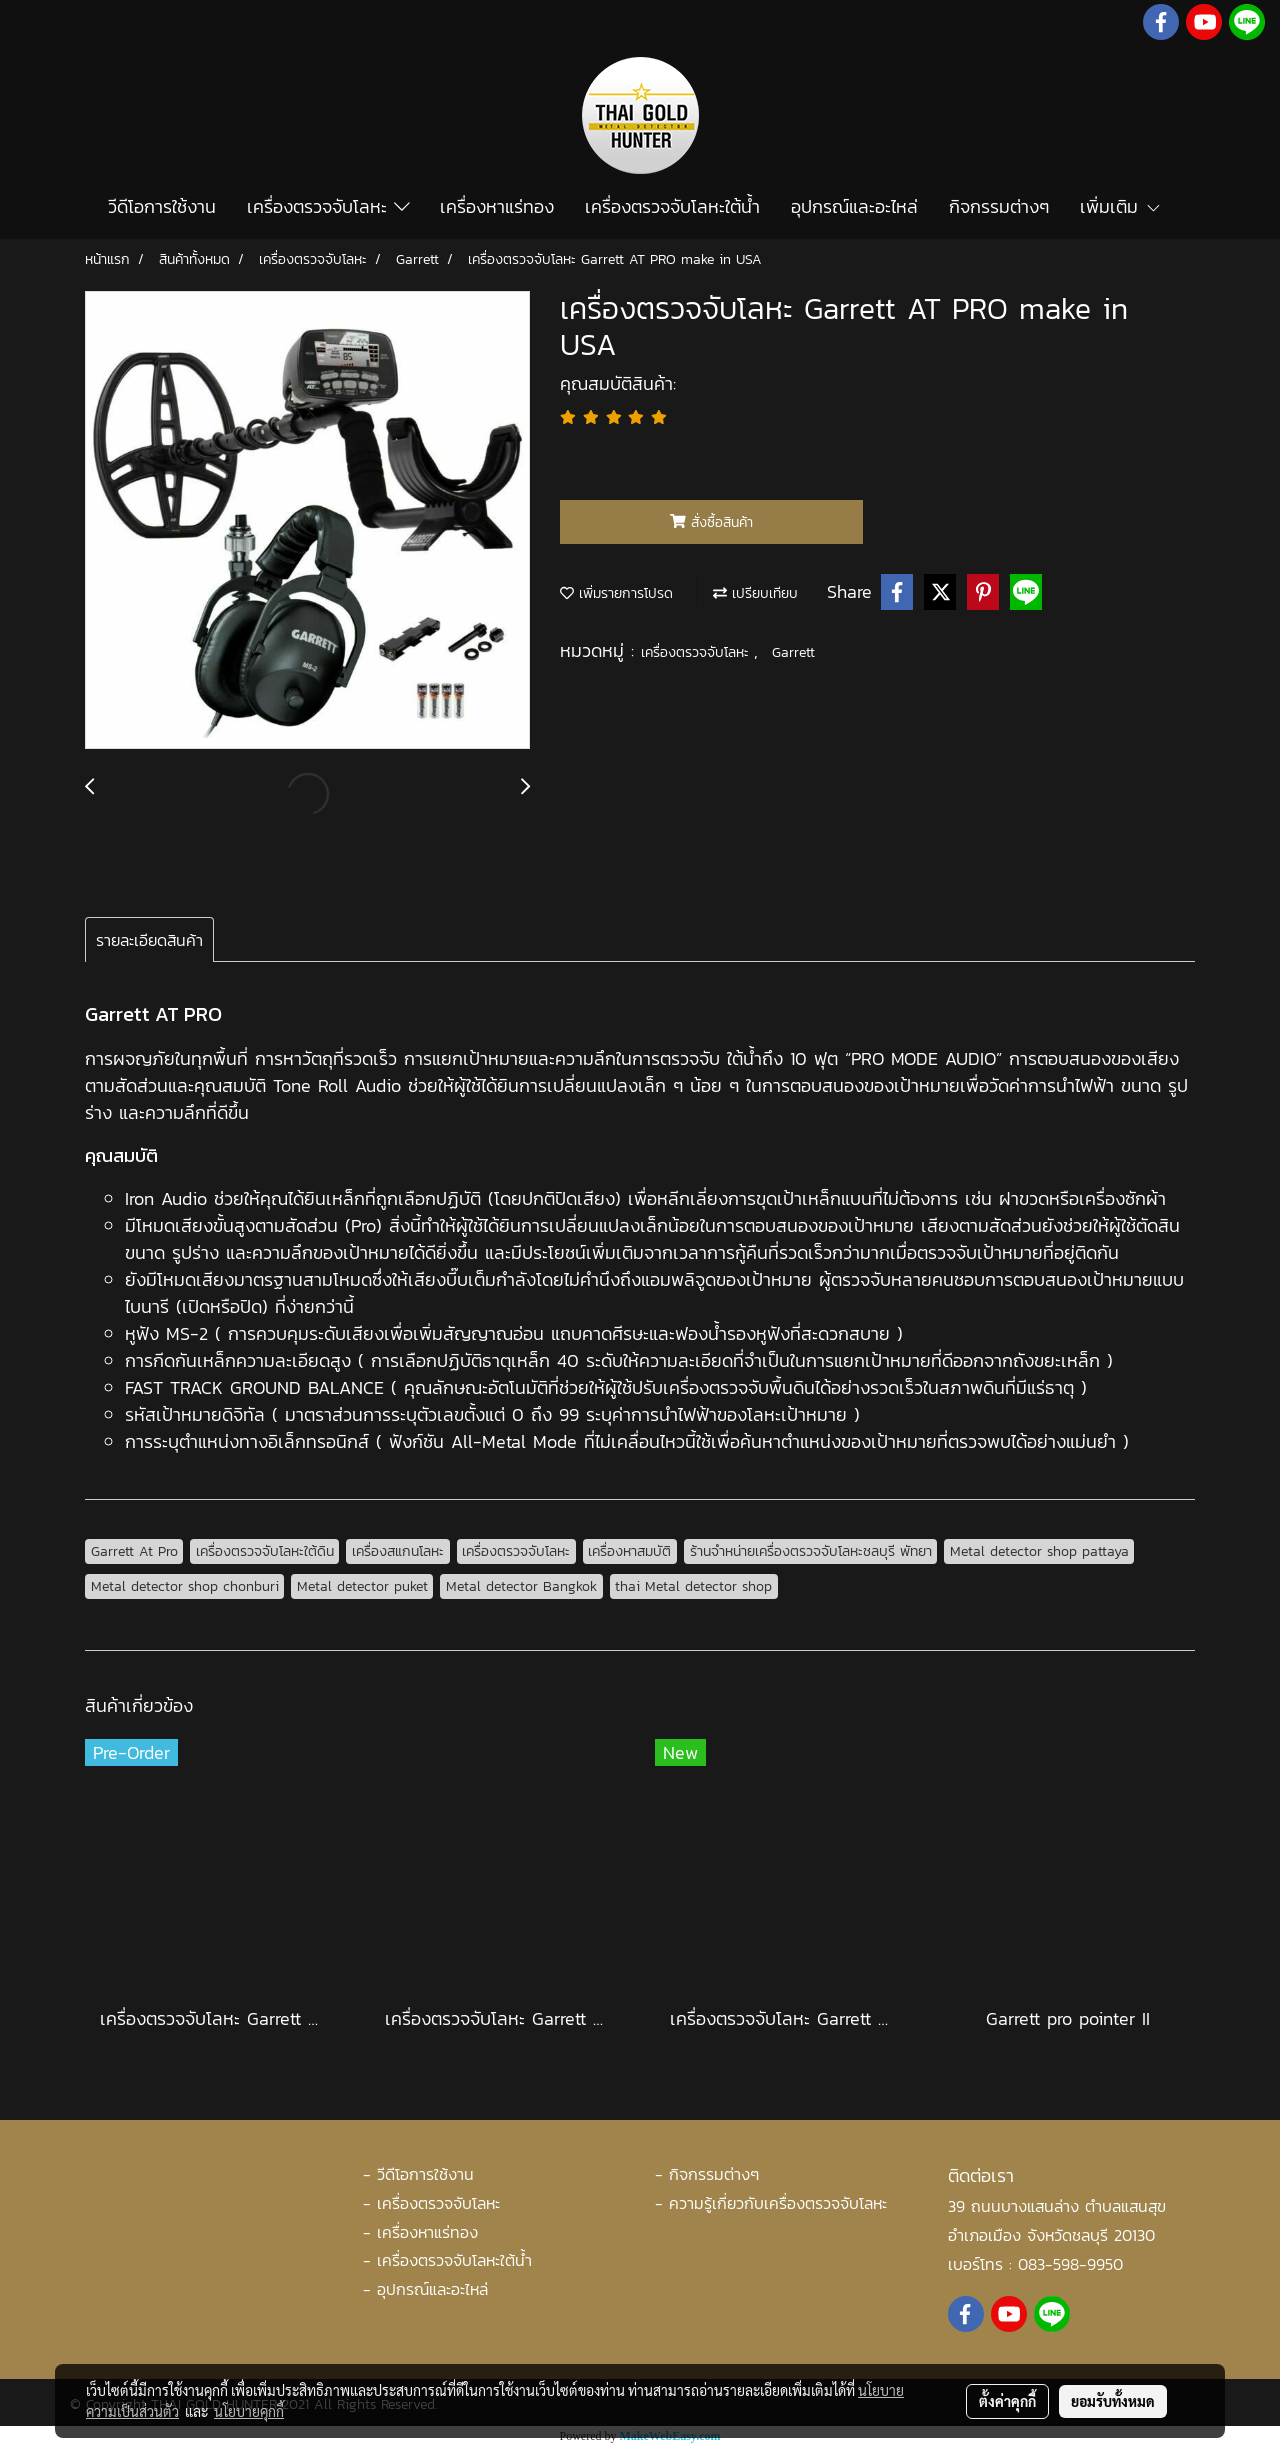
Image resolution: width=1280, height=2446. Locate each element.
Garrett (793, 652)
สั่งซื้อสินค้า (711, 522)
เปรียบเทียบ (755, 593)
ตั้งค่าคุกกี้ (1007, 2401)
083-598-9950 (1070, 2264)
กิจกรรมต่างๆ (999, 206)
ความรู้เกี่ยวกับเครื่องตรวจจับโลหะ (778, 2203)
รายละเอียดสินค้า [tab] (149, 940)
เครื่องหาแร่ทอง (497, 206)
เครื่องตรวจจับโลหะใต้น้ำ (672, 206)
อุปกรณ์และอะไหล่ (854, 206)
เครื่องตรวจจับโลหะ (328, 206)
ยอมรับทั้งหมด (1113, 2401)
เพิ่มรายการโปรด (616, 593)
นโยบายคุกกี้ (249, 2411)
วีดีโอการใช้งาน (162, 206)
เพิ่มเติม (1121, 206)
